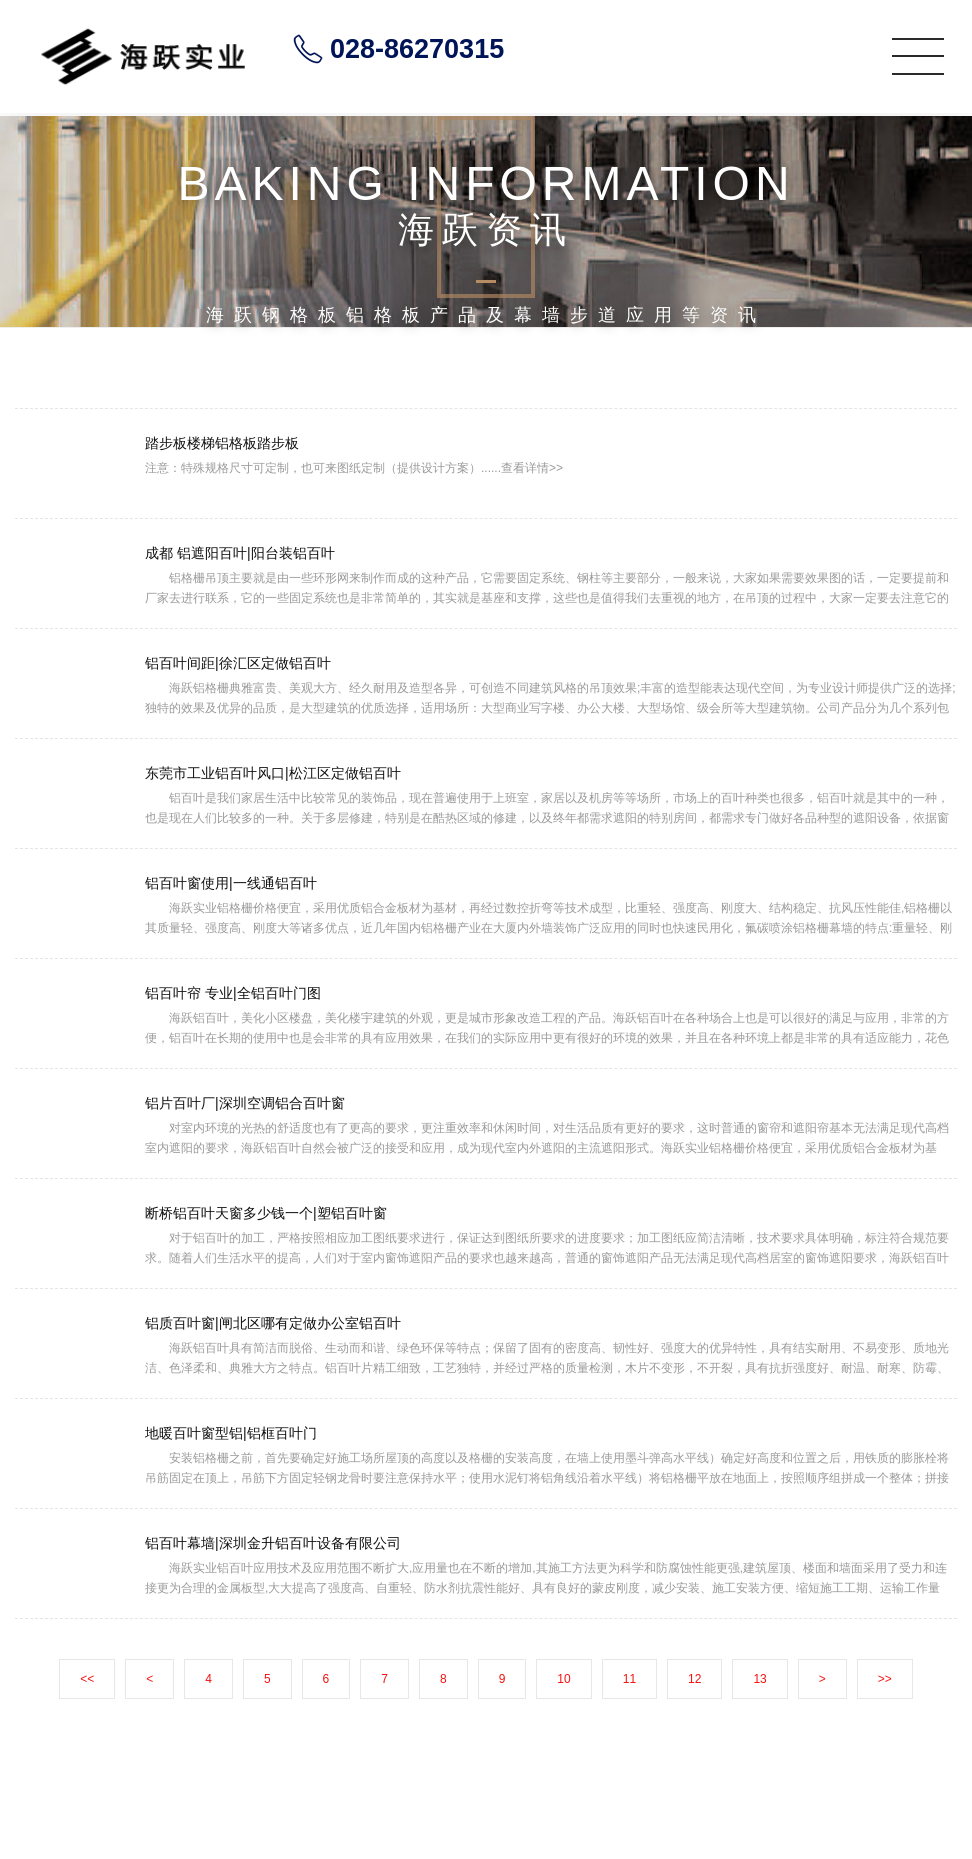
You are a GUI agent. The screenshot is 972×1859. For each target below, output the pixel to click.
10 (563, 1679)
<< (87, 1679)
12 (694, 1679)
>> (885, 1679)
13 (759, 1679)
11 (629, 1679)
